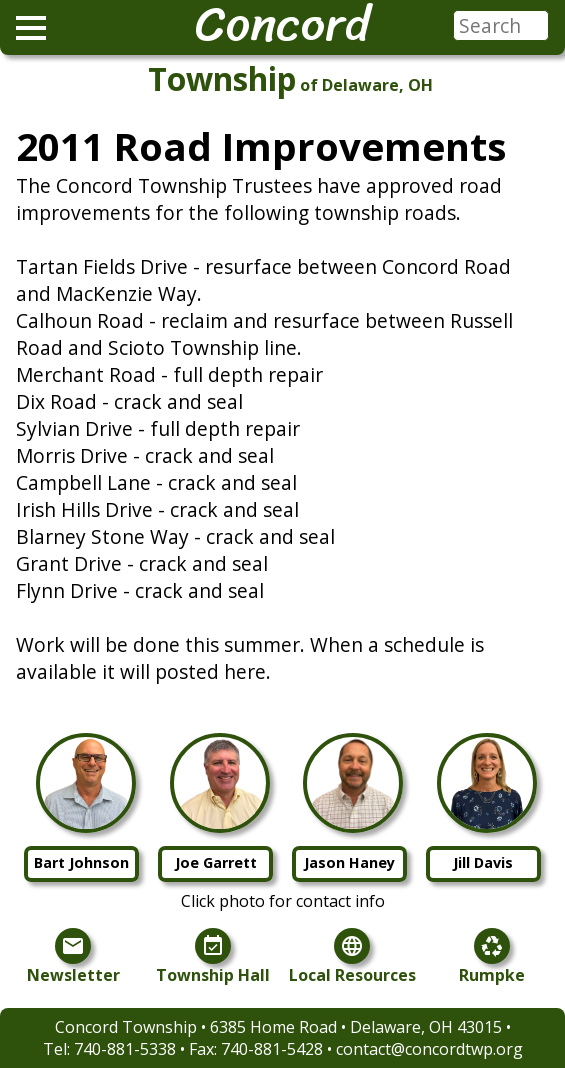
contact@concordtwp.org (429, 1049)
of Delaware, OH (366, 85)
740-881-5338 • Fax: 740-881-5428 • (205, 1049)
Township (222, 78)
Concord (282, 24)
